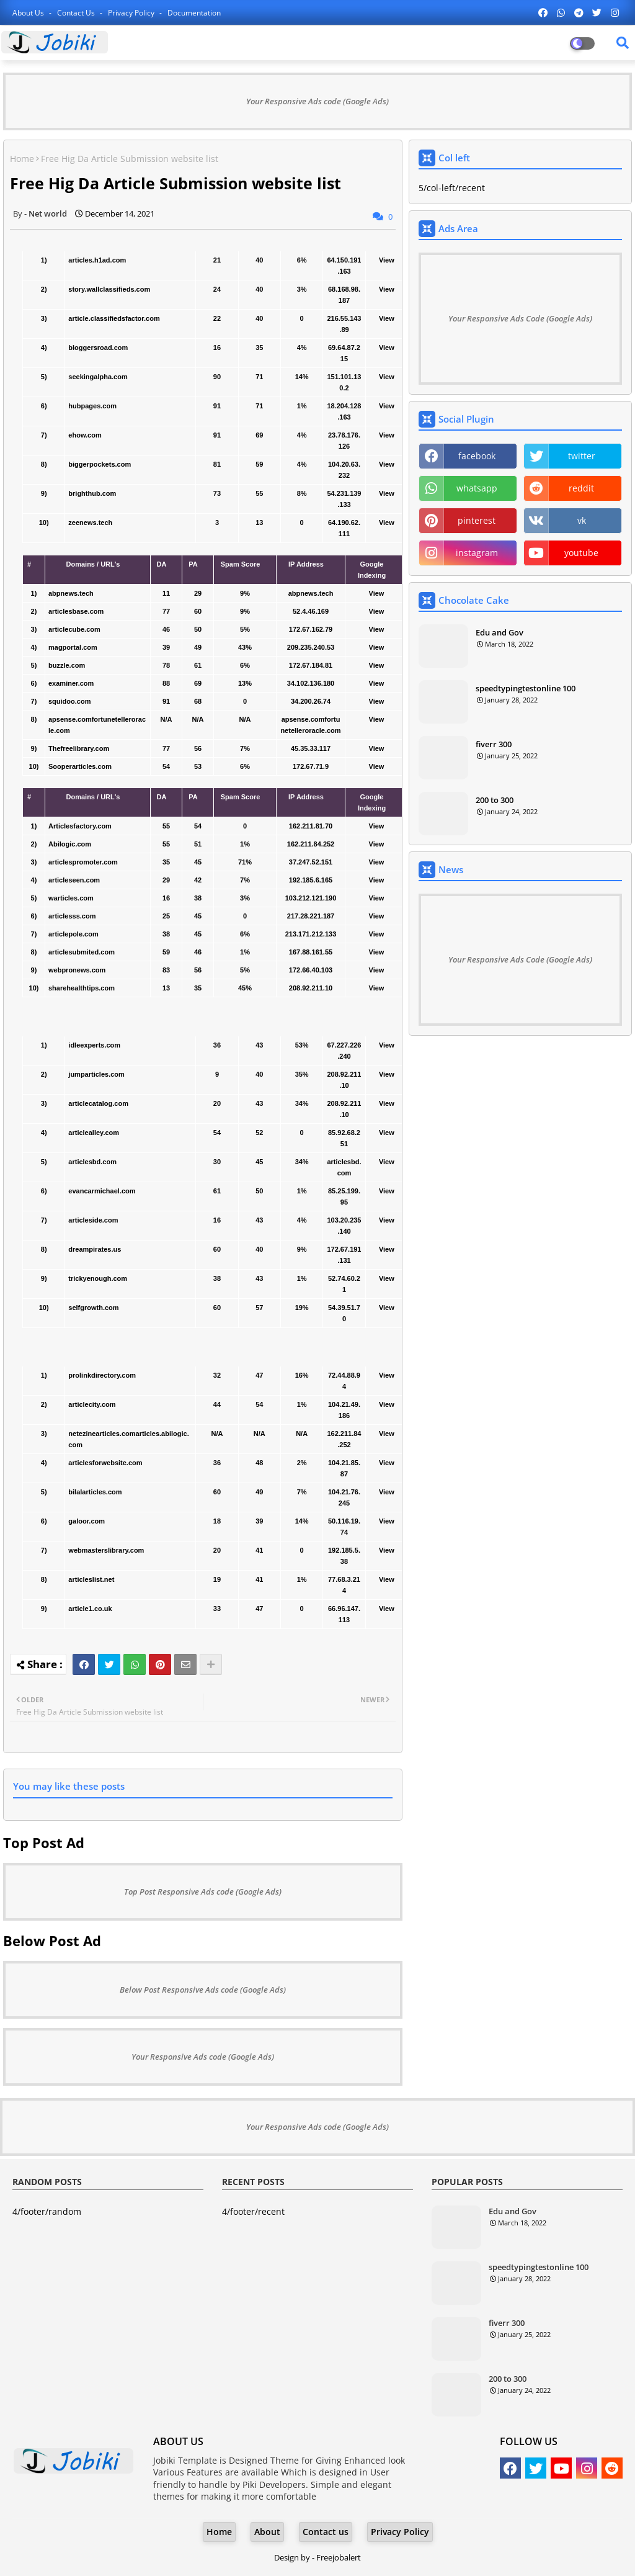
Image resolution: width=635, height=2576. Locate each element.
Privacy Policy (132, 12)
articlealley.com (93, 1132)
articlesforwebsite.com (105, 1462)
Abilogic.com (69, 844)
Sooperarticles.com (80, 766)
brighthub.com (92, 493)
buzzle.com (66, 665)
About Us (29, 12)
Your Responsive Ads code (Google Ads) (317, 101)
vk (581, 520)
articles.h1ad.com (97, 260)
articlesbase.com (76, 611)
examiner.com (71, 683)
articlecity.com (91, 1404)
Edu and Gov (499, 632)
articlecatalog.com (98, 1103)
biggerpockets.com (99, 464)
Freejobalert (338, 2557)
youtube (581, 553)
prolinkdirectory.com (102, 1375)
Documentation (194, 12)
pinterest (476, 520)
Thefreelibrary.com (78, 748)
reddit (581, 488)
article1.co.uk (90, 1608)
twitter (581, 456)
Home (22, 158)
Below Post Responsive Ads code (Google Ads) (203, 1989)
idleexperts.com (94, 1045)
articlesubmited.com (81, 952)
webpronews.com (76, 970)
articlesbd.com (92, 1161)
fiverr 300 (494, 744)
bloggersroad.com (98, 347)
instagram (477, 553)
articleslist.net (91, 1579)
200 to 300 (494, 800)
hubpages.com (92, 406)
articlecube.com (74, 629)
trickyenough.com (97, 1278)
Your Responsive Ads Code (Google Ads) (520, 318)
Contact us (77, 12)
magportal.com (72, 647)
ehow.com (84, 435)
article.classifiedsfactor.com (113, 318)
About (267, 2532)
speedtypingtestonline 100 (525, 688)
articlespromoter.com (83, 862)
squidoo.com (69, 701)
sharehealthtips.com (81, 988)
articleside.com (93, 1220)
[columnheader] (34, 570)
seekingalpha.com (97, 376)
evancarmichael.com (101, 1191)
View (386, 260)
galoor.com (86, 1521)
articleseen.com (74, 880)
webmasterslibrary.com (106, 1550)
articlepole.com (73, 934)
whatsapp (476, 488)
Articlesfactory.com (80, 826)
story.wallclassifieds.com (109, 289)
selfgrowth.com (93, 1307)
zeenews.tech (90, 522)
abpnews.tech (71, 593)
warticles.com (71, 898)
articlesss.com (71, 916)
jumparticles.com (96, 1074)
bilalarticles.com (95, 1492)
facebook (476, 456)
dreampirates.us (94, 1249)
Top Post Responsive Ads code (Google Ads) (203, 1891)
